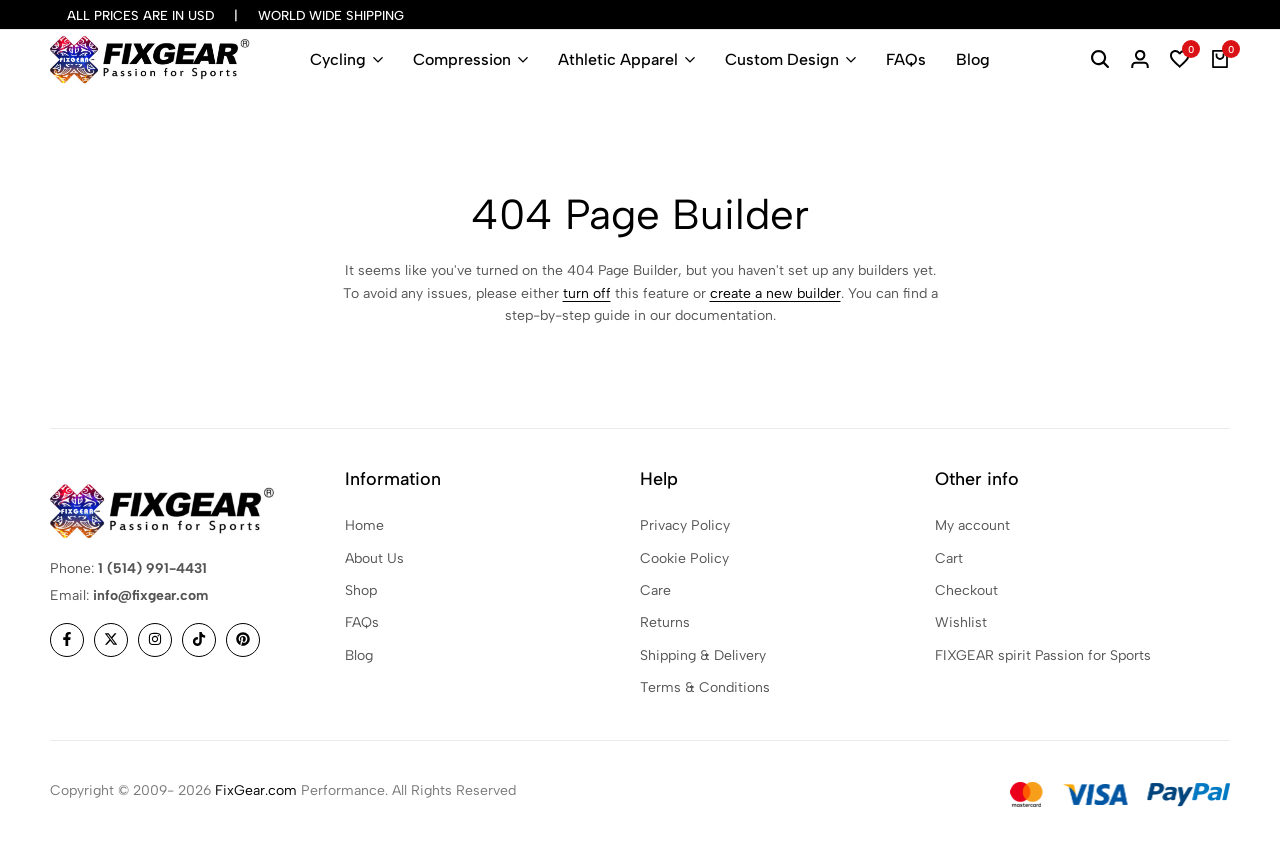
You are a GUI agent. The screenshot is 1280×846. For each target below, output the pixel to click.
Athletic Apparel (618, 59)
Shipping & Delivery (703, 655)
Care (655, 590)
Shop (361, 590)
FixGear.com (256, 790)
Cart (949, 558)
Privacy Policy (685, 525)
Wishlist (961, 622)
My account (972, 525)
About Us (374, 558)
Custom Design (782, 59)
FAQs (906, 59)
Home (364, 525)
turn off (587, 293)
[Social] (67, 640)
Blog (973, 59)
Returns (665, 622)
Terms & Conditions (705, 687)
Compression (462, 59)
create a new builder (775, 293)
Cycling (338, 59)
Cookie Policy (684, 558)
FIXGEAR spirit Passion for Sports (1043, 655)
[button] (1180, 60)
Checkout (966, 590)
